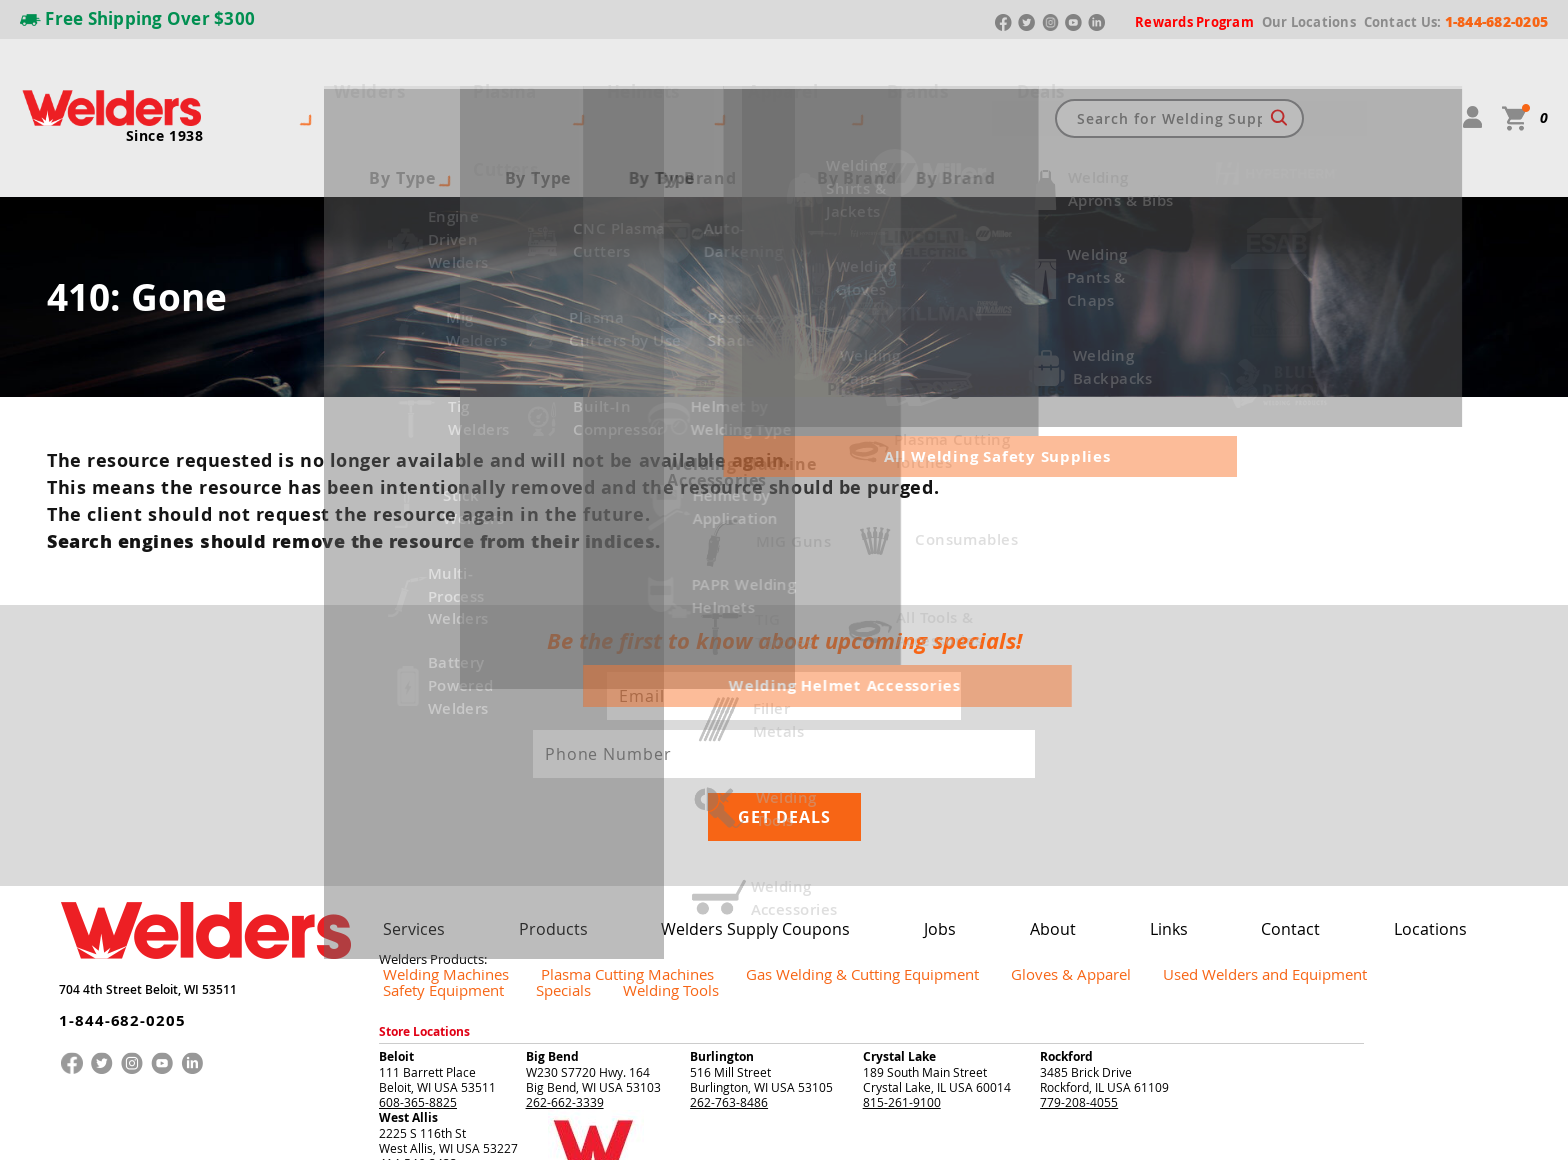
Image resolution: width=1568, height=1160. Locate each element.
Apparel (690, 78)
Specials (1335, 832)
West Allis (408, 957)
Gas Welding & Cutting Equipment (763, 832)
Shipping (1361, 1129)
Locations (1304, 787)
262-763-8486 (729, 942)
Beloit (396, 896)
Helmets (589, 78)
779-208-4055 (1079, 942)
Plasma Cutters (460, 78)
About (971, 787)
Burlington (722, 896)
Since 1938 (165, 96)
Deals (873, 78)
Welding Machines (430, 832)
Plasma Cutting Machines (575, 832)
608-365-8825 (418, 942)
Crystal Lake (899, 896)
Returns (1275, 1129)
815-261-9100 (902, 942)
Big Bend (552, 896)
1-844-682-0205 (108, 864)
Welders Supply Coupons (708, 787)
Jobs (872, 787)
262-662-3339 (565, 942)
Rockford (1066, 896)
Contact (1181, 787)
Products (529, 787)
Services (406, 787)
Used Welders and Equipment (1084, 832)
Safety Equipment (1240, 832)
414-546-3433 (418, 1003)
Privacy (1319, 1129)
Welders (332, 78)
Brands (786, 78)
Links (1074, 787)
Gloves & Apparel (929, 832)
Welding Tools (1420, 832)
